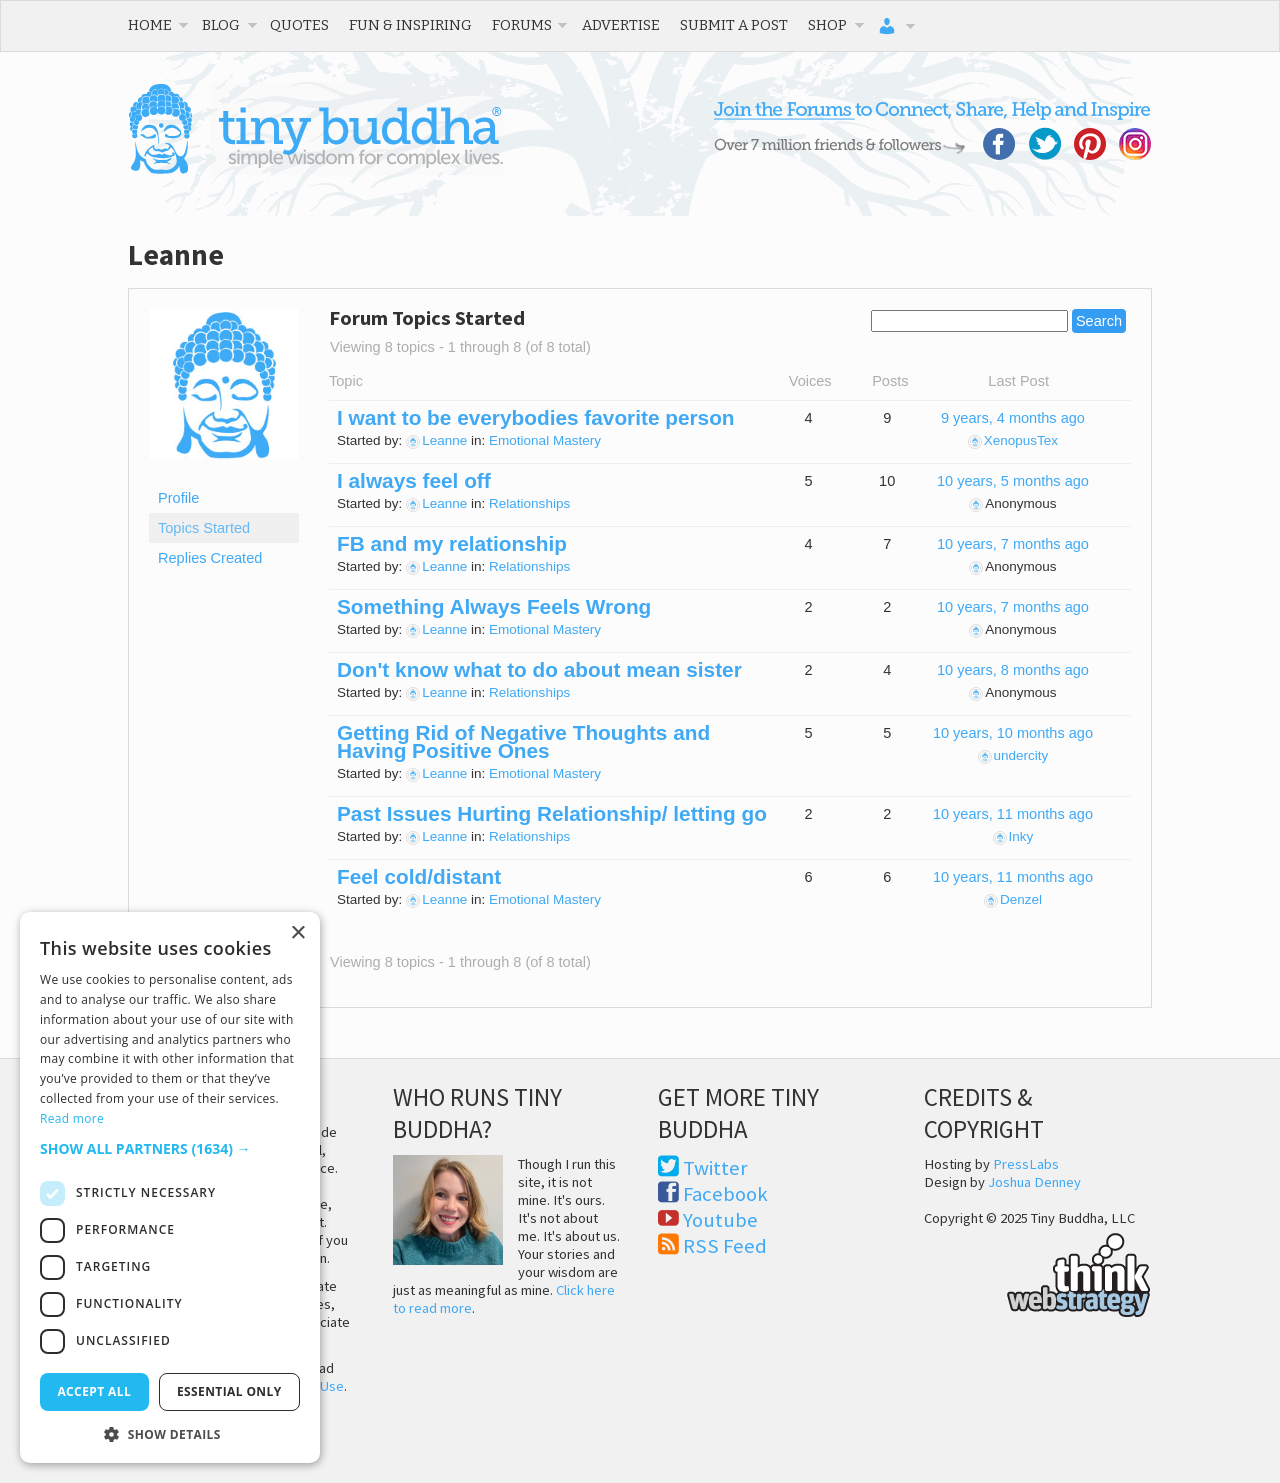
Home (150, 25)
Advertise (621, 25)
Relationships (529, 503)
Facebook (725, 1194)
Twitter (715, 1168)
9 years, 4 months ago (1013, 418)
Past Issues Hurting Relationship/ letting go (552, 813)
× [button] (297, 933)
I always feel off (414, 480)
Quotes (299, 25)
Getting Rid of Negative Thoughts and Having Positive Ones (523, 741)
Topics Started (204, 528)
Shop (827, 25)
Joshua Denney (1034, 1182)
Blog (221, 25)
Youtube (720, 1220)
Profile (178, 498)
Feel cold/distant (419, 876)
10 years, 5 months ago (1013, 481)
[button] (170, 1148)
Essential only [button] (229, 1391)
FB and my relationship (452, 543)
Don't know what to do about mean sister (539, 669)
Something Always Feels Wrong (494, 606)
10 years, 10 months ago (1013, 733)
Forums (522, 25)
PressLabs (1026, 1164)
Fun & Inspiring (410, 25)
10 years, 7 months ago (1013, 544)
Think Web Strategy (1037, 1272)
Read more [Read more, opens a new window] (72, 1118)
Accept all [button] (94, 1391)
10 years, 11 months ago (1013, 814)
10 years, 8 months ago (1013, 670)
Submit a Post (734, 25)
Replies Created (210, 558)
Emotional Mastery (545, 440)
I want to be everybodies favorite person (536, 417)
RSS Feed (725, 1246)
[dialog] (170, 1187)
